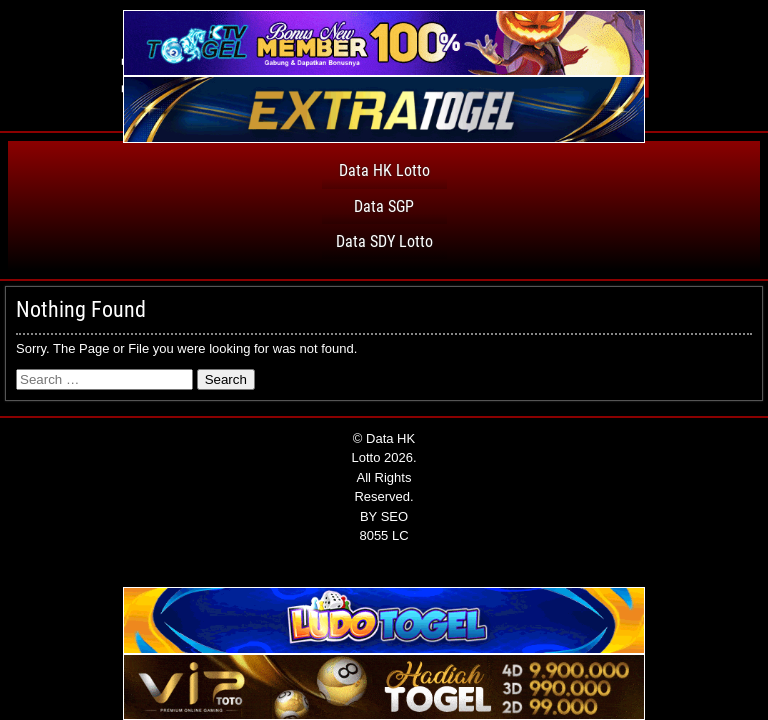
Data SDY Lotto (384, 241)
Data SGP (384, 206)
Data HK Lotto (384, 170)
